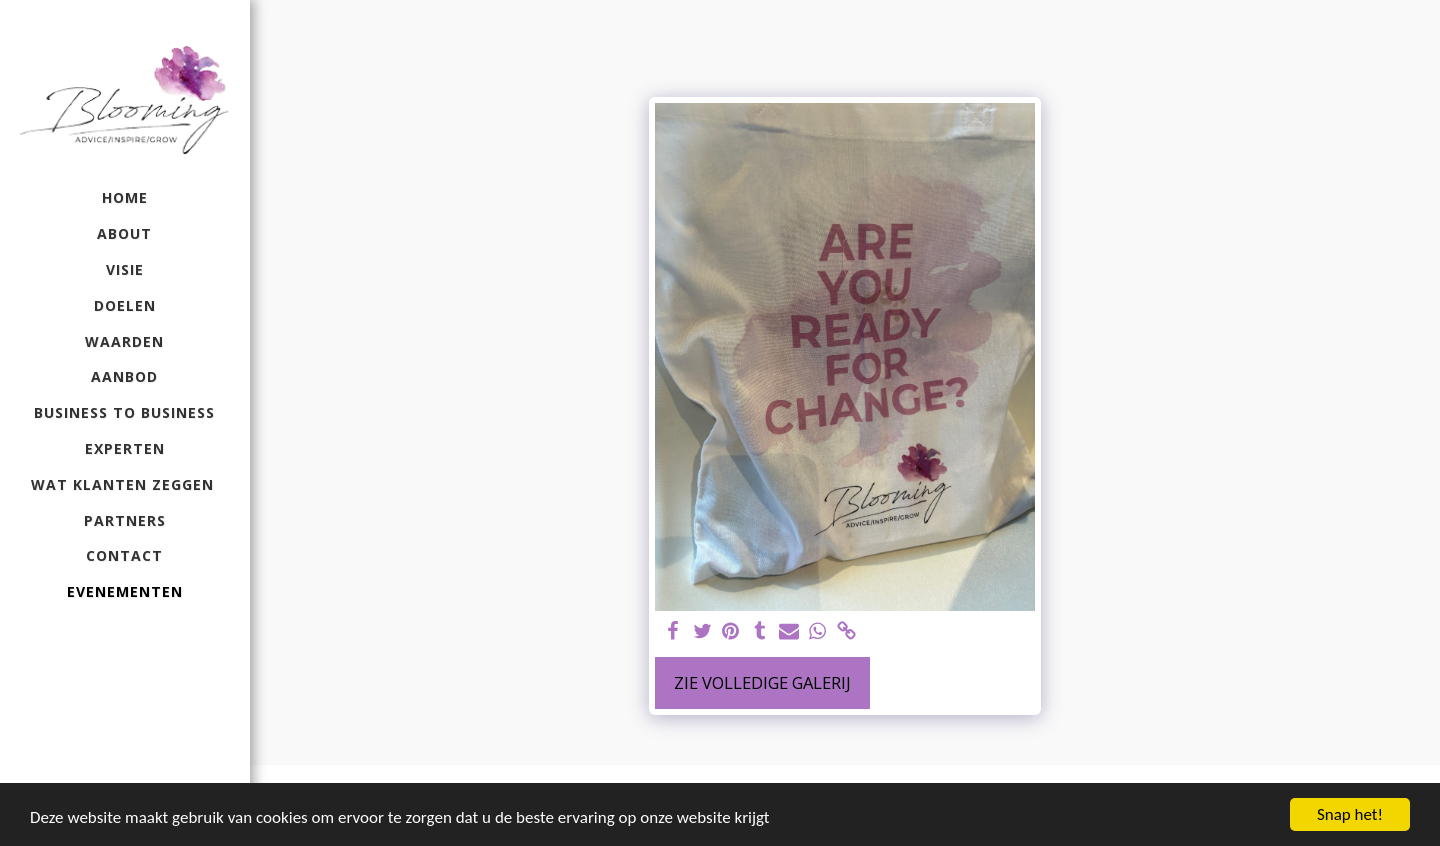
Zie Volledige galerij (762, 682)
